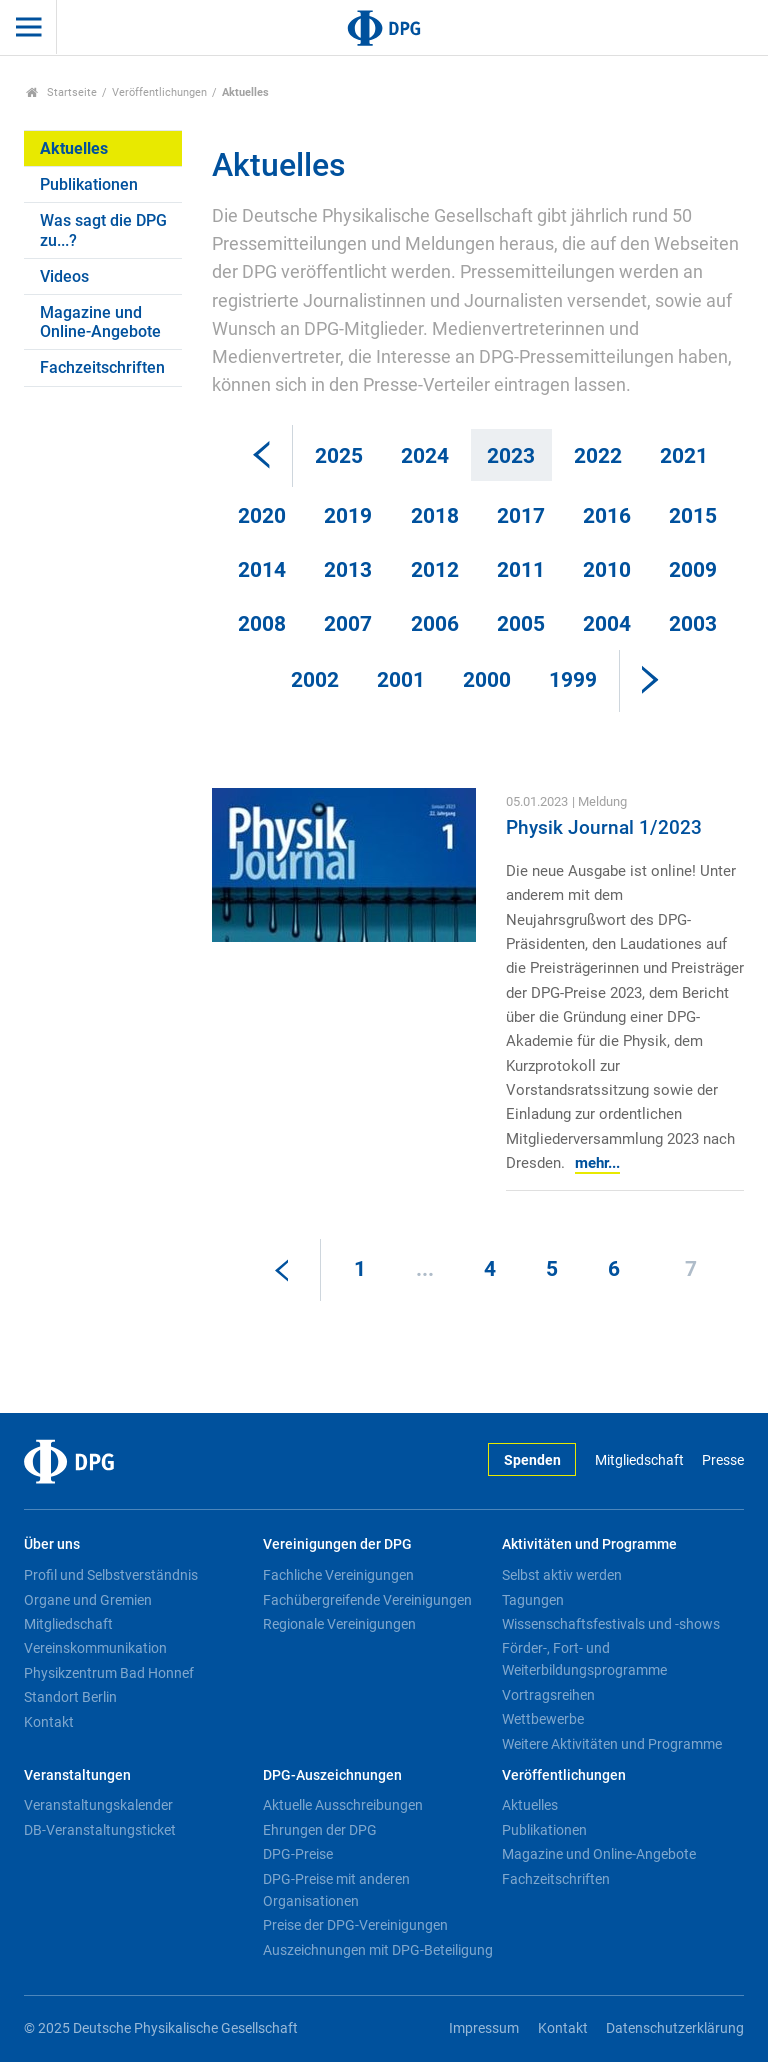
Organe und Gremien (88, 1600)
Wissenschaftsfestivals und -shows (611, 1624)
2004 (607, 624)
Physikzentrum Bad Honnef (109, 1673)
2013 (348, 570)
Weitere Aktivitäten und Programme (612, 1744)
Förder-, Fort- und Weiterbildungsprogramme (584, 1659)
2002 (315, 680)
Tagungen (533, 1600)
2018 (435, 516)
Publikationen (89, 184)
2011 (521, 570)
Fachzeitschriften (102, 367)
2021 (684, 456)
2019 (348, 516)
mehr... (597, 1163)
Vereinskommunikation (95, 1648)
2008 (262, 624)
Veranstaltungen (77, 1775)
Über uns (52, 1544)
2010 (607, 570)
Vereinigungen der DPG (337, 1544)
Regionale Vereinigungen (339, 1624)
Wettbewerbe (543, 1719)
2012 (435, 570)
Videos (64, 276)
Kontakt (49, 1722)
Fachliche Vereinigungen (338, 1575)
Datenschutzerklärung (675, 2028)
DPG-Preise (298, 1854)
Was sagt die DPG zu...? (103, 230)
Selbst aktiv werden (562, 1575)
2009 (693, 570)
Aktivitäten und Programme (589, 1544)
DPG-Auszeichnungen (332, 1775)
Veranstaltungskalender (98, 1805)
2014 (262, 570)
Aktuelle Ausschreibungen (343, 1805)
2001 (401, 680)
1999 (573, 680)
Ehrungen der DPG (320, 1830)
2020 (262, 516)
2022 (598, 456)
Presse (723, 1460)
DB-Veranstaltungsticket (100, 1830)
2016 (607, 516)
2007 (348, 624)
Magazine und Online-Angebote (100, 322)
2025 (339, 456)
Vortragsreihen (548, 1695)
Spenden (532, 1460)
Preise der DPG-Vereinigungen (355, 1925)
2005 (521, 624)
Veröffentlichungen (159, 92)
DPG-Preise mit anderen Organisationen (336, 1890)
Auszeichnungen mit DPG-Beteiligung (378, 1950)
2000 (487, 680)
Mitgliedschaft (639, 1460)
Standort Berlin (70, 1697)
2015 (693, 516)
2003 (693, 624)
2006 (435, 624)
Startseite (61, 92)
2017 (521, 516)
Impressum (484, 2028)
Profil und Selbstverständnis (111, 1575)
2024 (425, 456)
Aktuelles (74, 148)
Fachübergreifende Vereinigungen (367, 1600)
